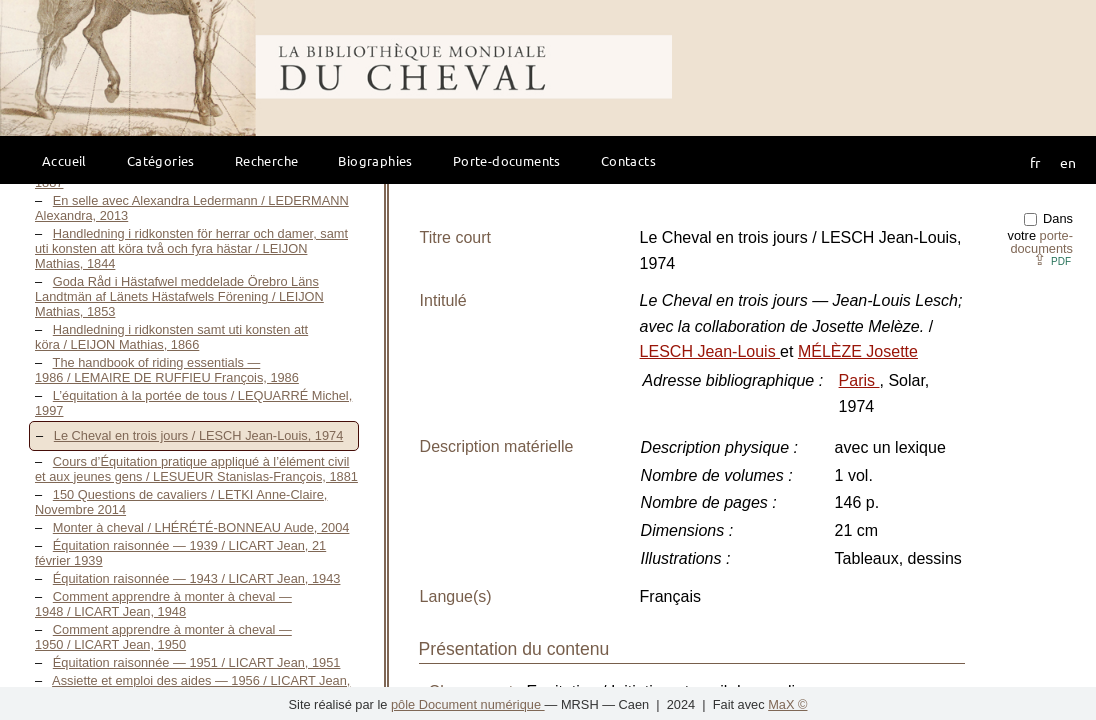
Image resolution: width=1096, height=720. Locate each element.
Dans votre (1040, 233)
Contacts (628, 160)
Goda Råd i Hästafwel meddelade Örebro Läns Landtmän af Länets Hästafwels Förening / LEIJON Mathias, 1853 (179, 296)
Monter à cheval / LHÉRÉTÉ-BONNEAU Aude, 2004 (201, 527)
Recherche (267, 160)
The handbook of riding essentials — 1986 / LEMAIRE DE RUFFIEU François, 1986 (167, 370)
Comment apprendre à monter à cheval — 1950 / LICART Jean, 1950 (163, 637)
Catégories (161, 160)
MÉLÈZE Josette (858, 351)
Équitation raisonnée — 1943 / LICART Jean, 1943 (197, 578)
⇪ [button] (1052, 259)
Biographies (375, 160)
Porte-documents (507, 160)
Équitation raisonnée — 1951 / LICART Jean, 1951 (197, 662)
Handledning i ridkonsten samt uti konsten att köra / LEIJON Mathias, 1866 (171, 337)
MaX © (787, 704)
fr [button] (1035, 162)
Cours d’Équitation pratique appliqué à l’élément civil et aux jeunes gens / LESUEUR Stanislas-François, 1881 (196, 469)
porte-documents (1041, 242)
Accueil (64, 160)
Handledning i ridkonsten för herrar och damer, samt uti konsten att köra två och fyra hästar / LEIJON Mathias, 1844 (191, 248)
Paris (859, 380)
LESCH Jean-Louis (710, 351)
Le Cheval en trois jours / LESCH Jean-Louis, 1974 (199, 435)
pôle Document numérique (468, 704)
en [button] (1068, 162)
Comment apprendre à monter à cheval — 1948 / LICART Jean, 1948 (163, 604)
